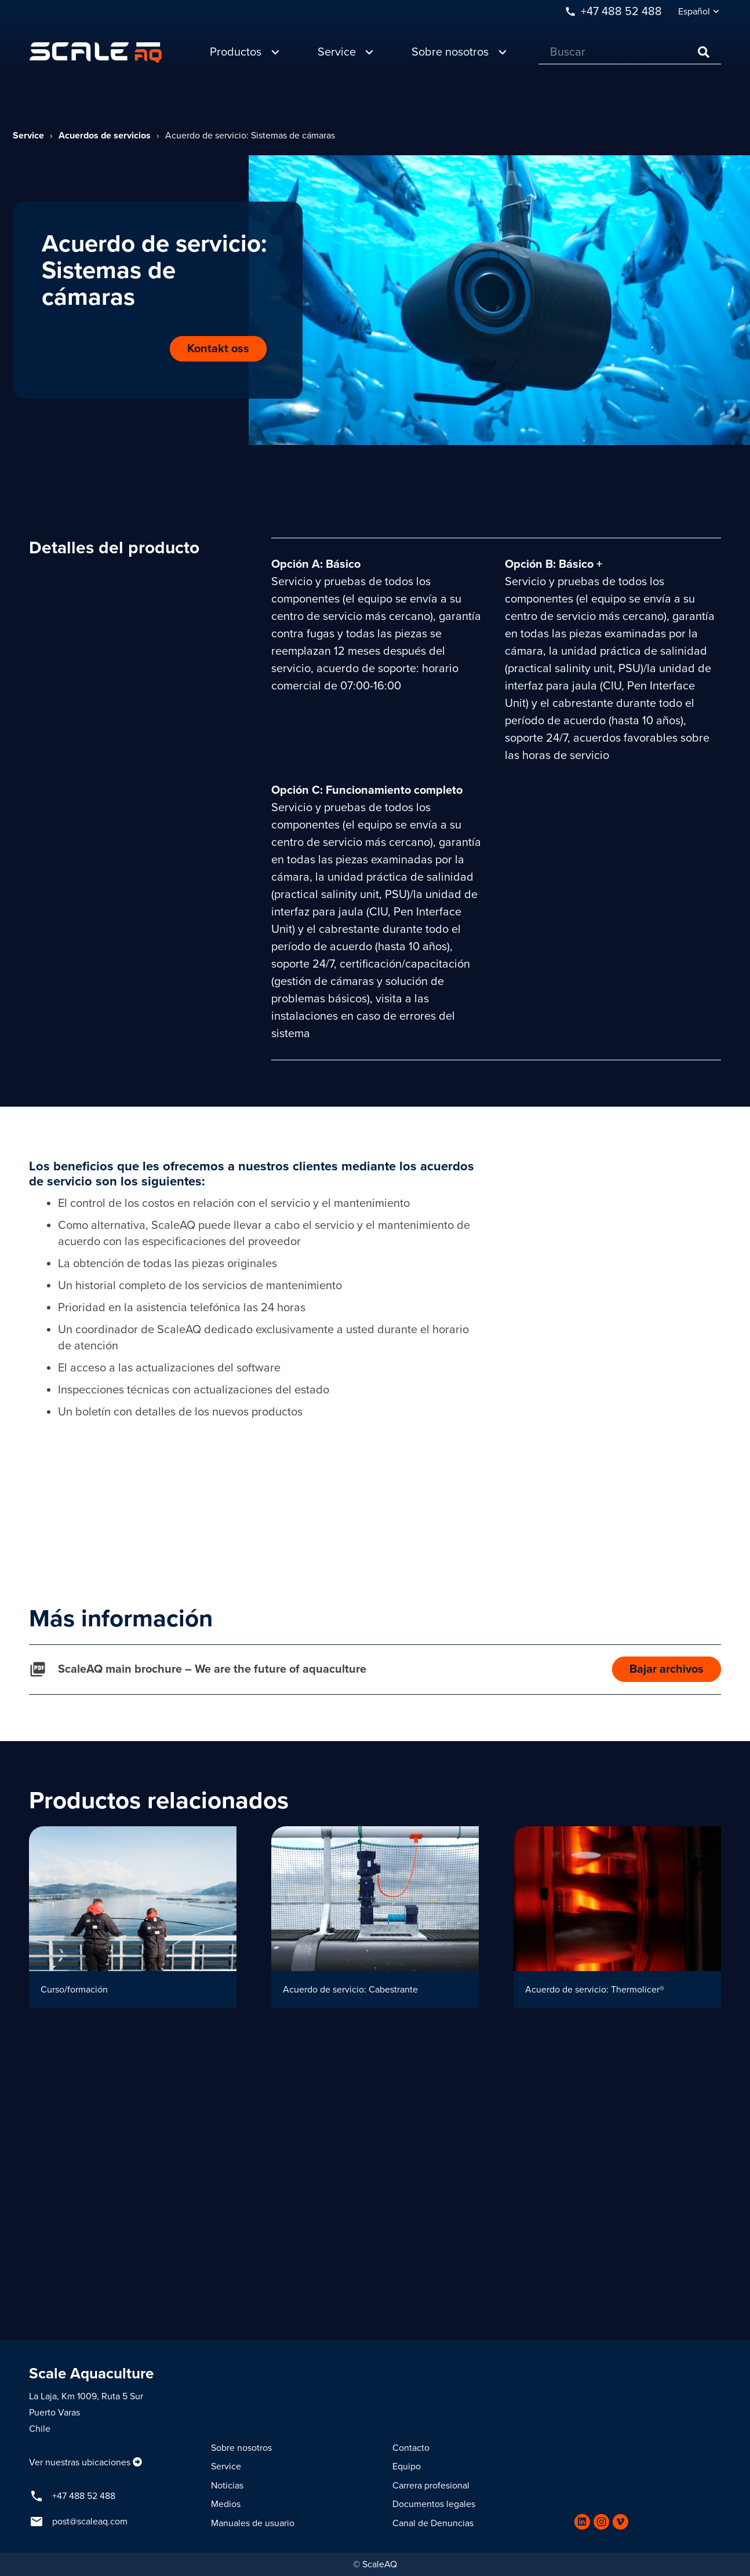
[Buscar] (629, 52)
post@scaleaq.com (90, 2521)
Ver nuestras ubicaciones (79, 2462)
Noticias (227, 2485)
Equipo (406, 2466)
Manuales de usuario (252, 2523)
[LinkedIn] (582, 2522)
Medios (226, 2504)
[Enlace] (95, 52)
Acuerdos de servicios (105, 135)
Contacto (410, 2448)
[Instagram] (601, 2522)
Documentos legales (433, 2504)
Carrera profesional (430, 2485)
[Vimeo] (620, 2522)
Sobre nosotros (241, 2448)
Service (28, 135)
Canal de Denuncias (433, 2523)
